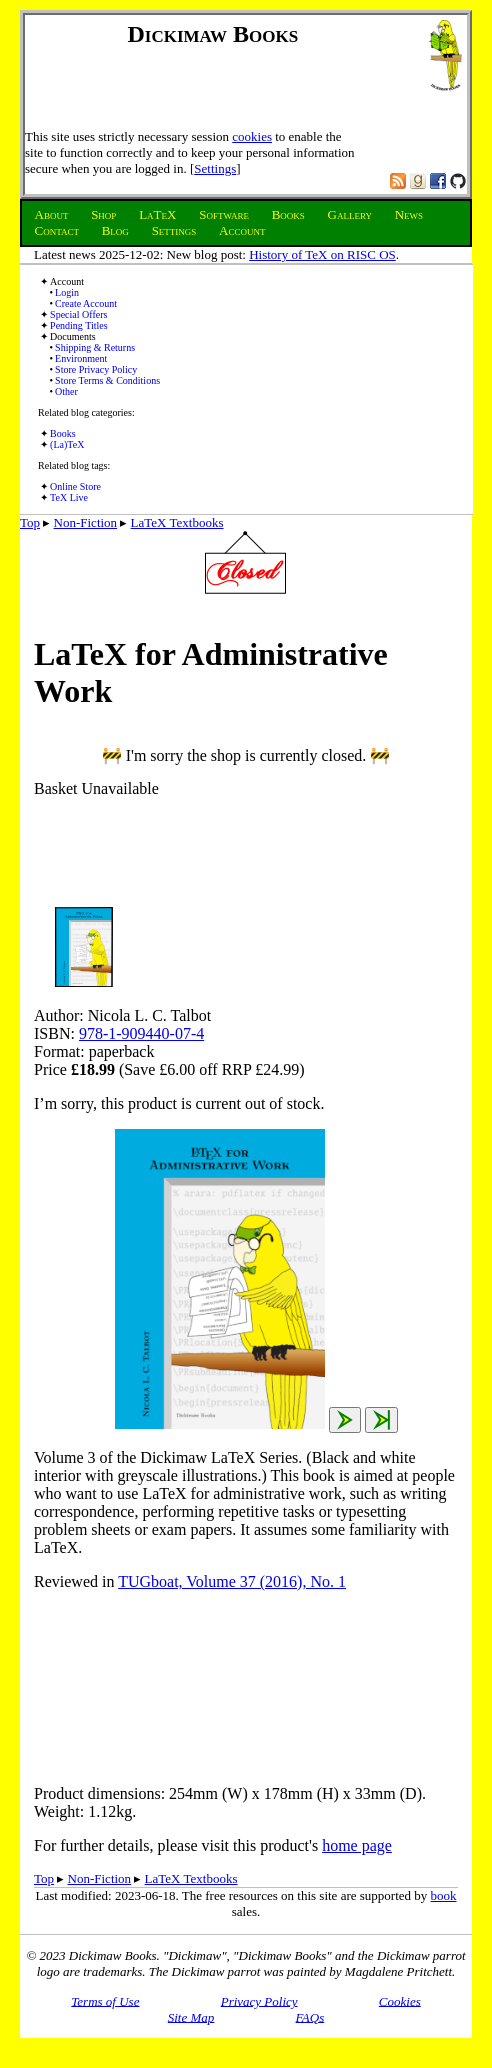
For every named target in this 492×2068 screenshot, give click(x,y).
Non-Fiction (86, 522)
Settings (215, 168)
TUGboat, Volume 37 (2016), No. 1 (232, 1581)
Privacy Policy (259, 2000)
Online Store (75, 486)
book (444, 1895)
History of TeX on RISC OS (322, 254)
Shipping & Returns (95, 347)
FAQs (310, 2016)
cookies (252, 136)
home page (357, 1845)
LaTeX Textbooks (177, 522)
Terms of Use (105, 2000)
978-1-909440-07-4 (141, 1033)
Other (66, 391)
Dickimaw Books (213, 34)
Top (30, 522)
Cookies (400, 2000)
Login (67, 292)
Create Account (86, 303)
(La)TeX (67, 444)
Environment (81, 358)
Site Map (191, 2016)
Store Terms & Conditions (107, 380)
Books (63, 433)
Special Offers (78, 314)
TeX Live (69, 497)
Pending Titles (79, 325)
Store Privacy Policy (96, 369)
